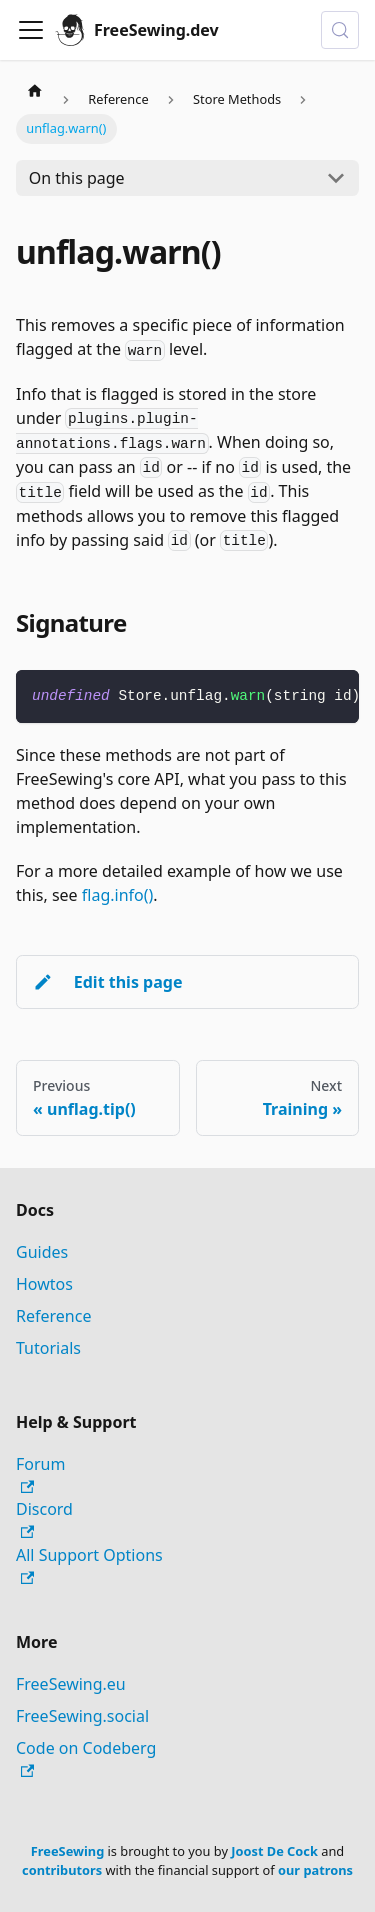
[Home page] (35, 90)
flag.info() (118, 895)
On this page (77, 178)
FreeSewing (67, 1851)
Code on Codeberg (86, 1757)
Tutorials (48, 1348)
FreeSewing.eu (71, 1684)
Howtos (44, 1284)
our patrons (315, 1870)
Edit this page (107, 982)
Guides (42, 1252)
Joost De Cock (274, 1851)
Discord (44, 1518)
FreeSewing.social (82, 1716)
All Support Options (89, 1564)
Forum (40, 1473)
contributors (62, 1870)
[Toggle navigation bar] (31, 30)
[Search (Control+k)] (340, 30)
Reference (53, 1316)
